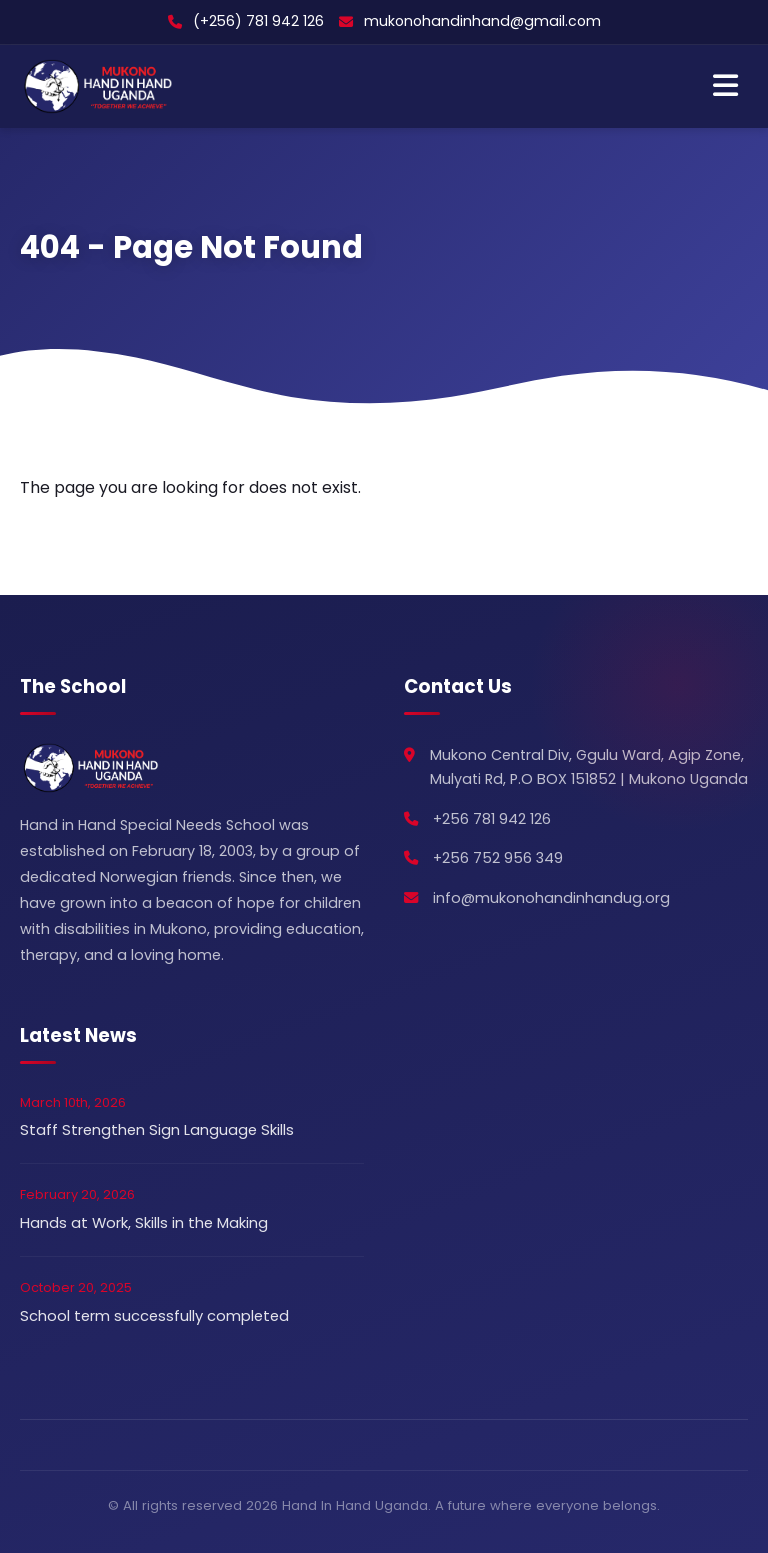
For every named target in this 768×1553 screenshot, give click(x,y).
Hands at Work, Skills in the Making (144, 1223)
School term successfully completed (154, 1316)
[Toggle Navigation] (725, 86)
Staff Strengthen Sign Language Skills (157, 1130)
